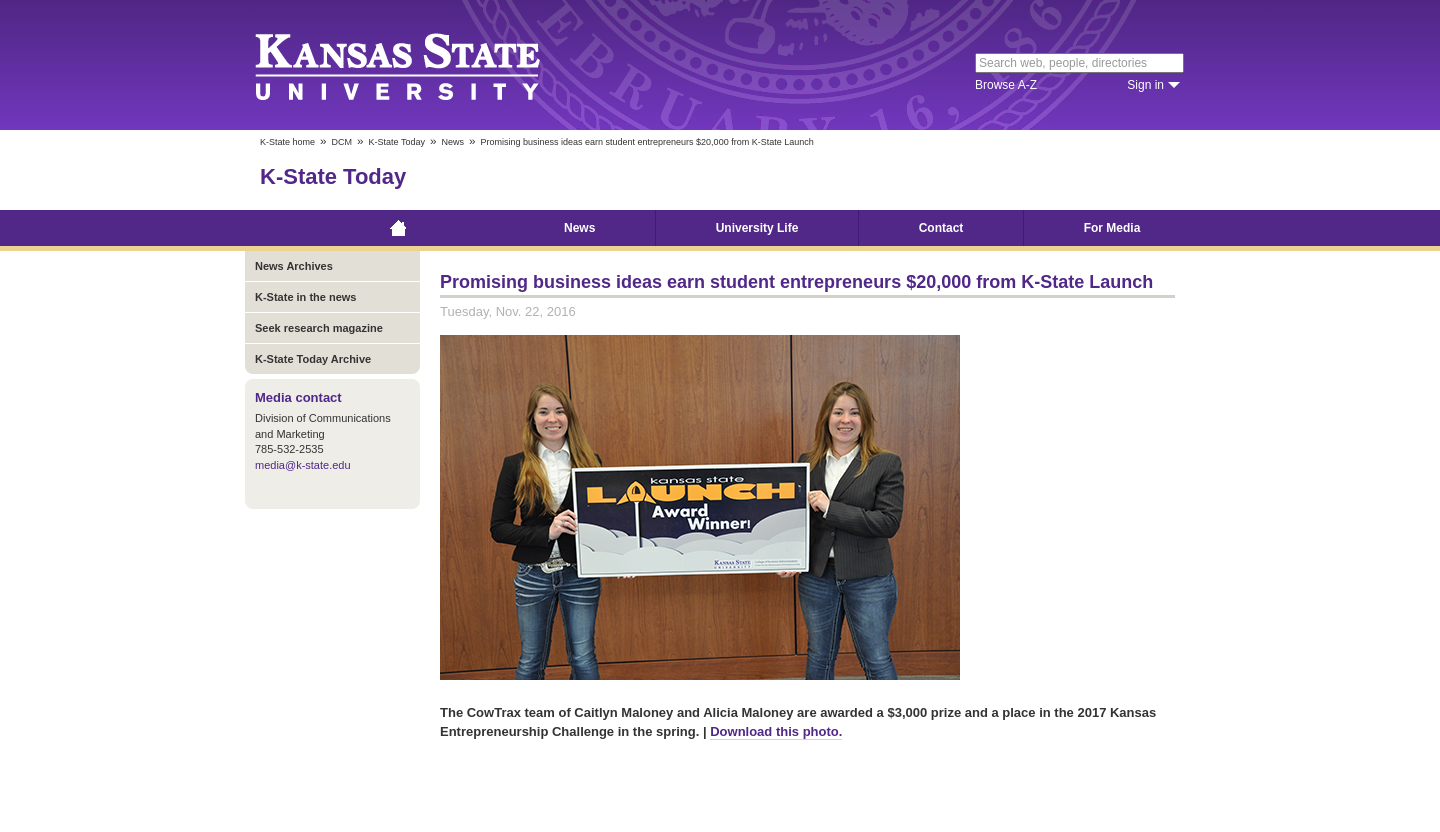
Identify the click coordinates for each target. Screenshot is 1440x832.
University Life (757, 228)
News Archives (294, 266)
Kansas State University (422, 65)
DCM (342, 142)
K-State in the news (305, 297)
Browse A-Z (1006, 85)
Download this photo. (776, 731)
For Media (1112, 228)
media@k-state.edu (303, 465)
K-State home (287, 142)
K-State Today (397, 142)
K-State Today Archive (313, 359)
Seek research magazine (319, 328)
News (452, 142)
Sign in (1145, 85)
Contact (941, 228)
